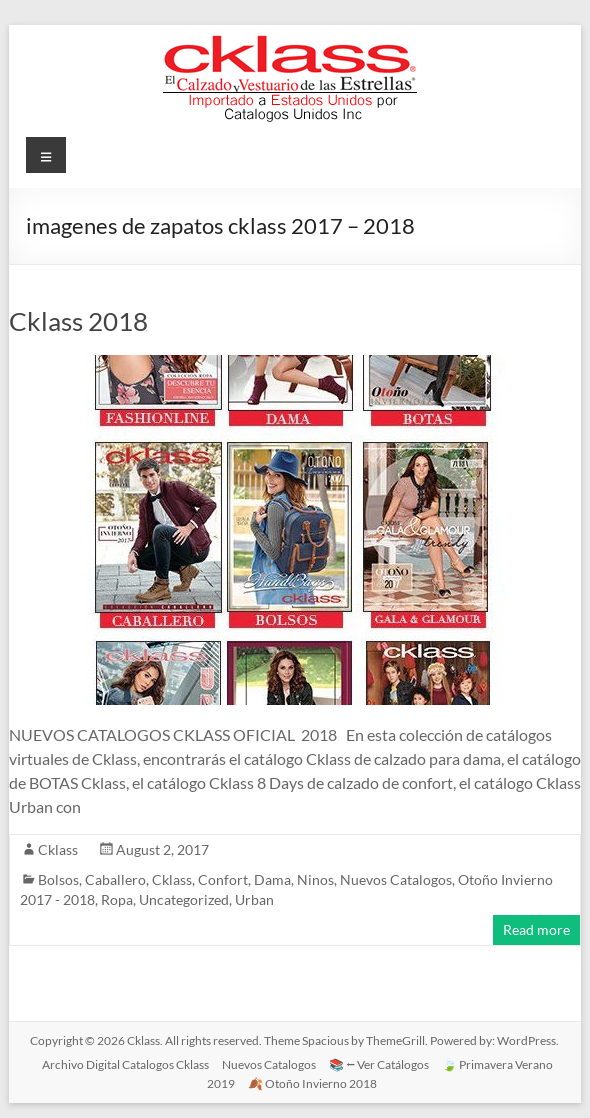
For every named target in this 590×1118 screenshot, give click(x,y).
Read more (536, 929)
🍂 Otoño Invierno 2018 (312, 1083)
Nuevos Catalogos (396, 879)
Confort (223, 879)
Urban (254, 899)
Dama (272, 879)
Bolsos (58, 879)
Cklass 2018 (78, 321)
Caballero (115, 879)
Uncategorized (184, 899)
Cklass (58, 849)
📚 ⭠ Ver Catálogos (379, 1064)
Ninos (315, 879)
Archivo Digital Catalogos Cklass (125, 1064)
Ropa (117, 899)
